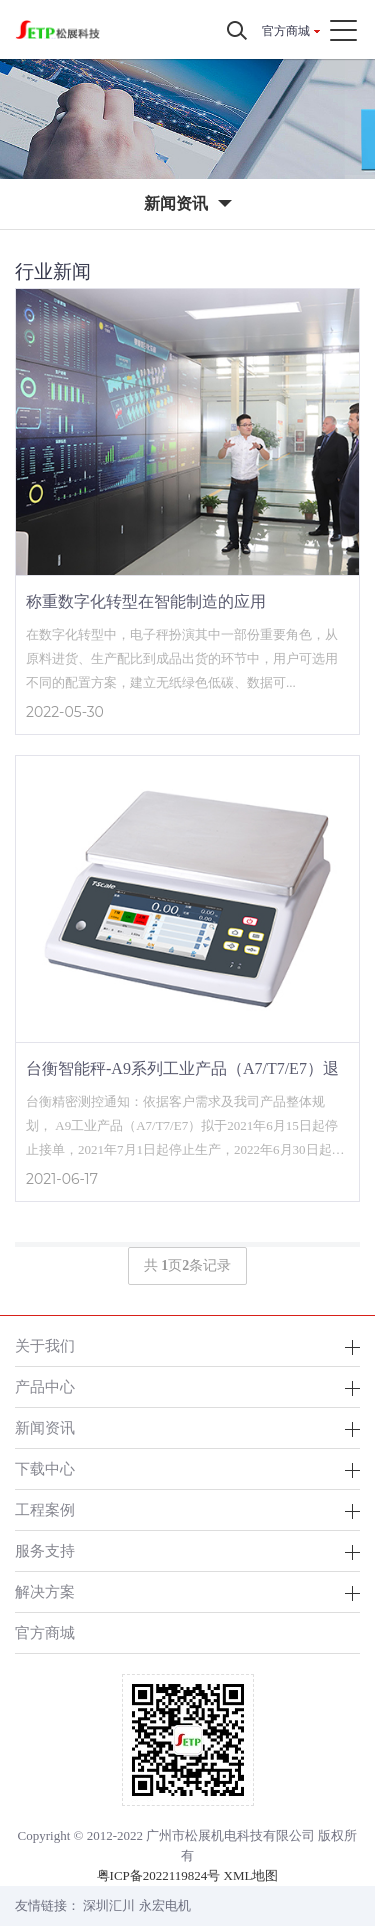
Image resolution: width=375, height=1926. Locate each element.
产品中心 (45, 1386)
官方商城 (286, 31)
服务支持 (45, 1550)
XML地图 (251, 1875)
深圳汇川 (109, 1905)
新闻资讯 (45, 1427)
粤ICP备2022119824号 (159, 1875)
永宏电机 (165, 1905)
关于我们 (45, 1345)
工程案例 (45, 1509)
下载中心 (45, 1468)
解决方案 (45, 1591)
